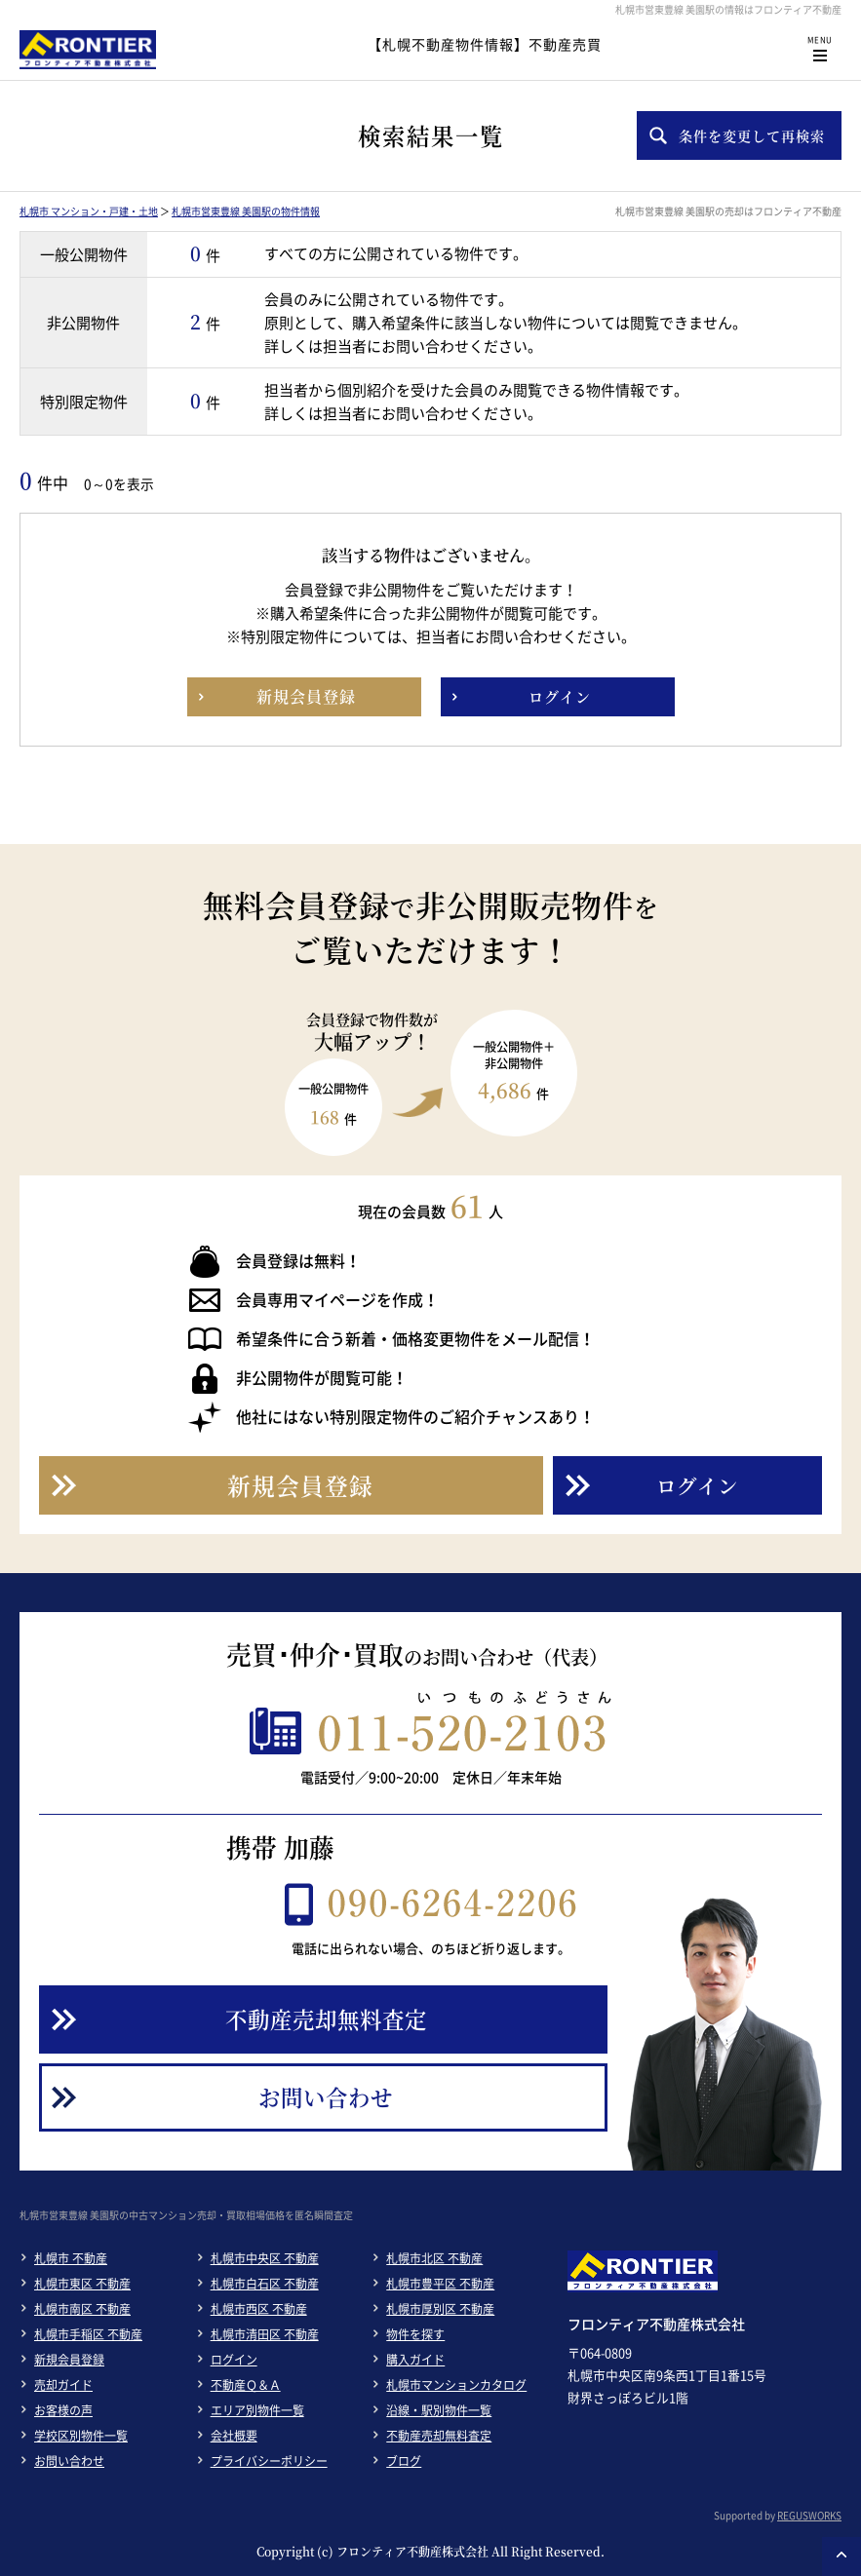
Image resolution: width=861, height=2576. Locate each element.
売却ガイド (63, 2385)
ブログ (403, 2461)
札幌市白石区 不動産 (265, 2283)
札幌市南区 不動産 (82, 2309)
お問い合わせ (69, 2461)
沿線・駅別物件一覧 (438, 2410)
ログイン (234, 2359)
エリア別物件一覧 (257, 2410)
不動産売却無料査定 (438, 2435)
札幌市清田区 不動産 (265, 2334)
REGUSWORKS (809, 2515)
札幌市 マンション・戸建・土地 (89, 211)
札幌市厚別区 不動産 (440, 2309)
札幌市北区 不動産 (434, 2258)
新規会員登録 (69, 2359)
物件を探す (415, 2334)
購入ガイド (415, 2359)
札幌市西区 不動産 (259, 2309)
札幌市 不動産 (70, 2258)
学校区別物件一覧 (81, 2435)
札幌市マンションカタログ (456, 2385)
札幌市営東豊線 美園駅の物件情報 (246, 211)
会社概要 (234, 2435)
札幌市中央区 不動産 (265, 2258)
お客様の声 (63, 2410)
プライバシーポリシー (269, 2461)
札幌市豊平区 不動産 (440, 2283)
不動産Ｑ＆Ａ (246, 2385)
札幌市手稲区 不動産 (88, 2334)
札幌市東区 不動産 (82, 2283)
